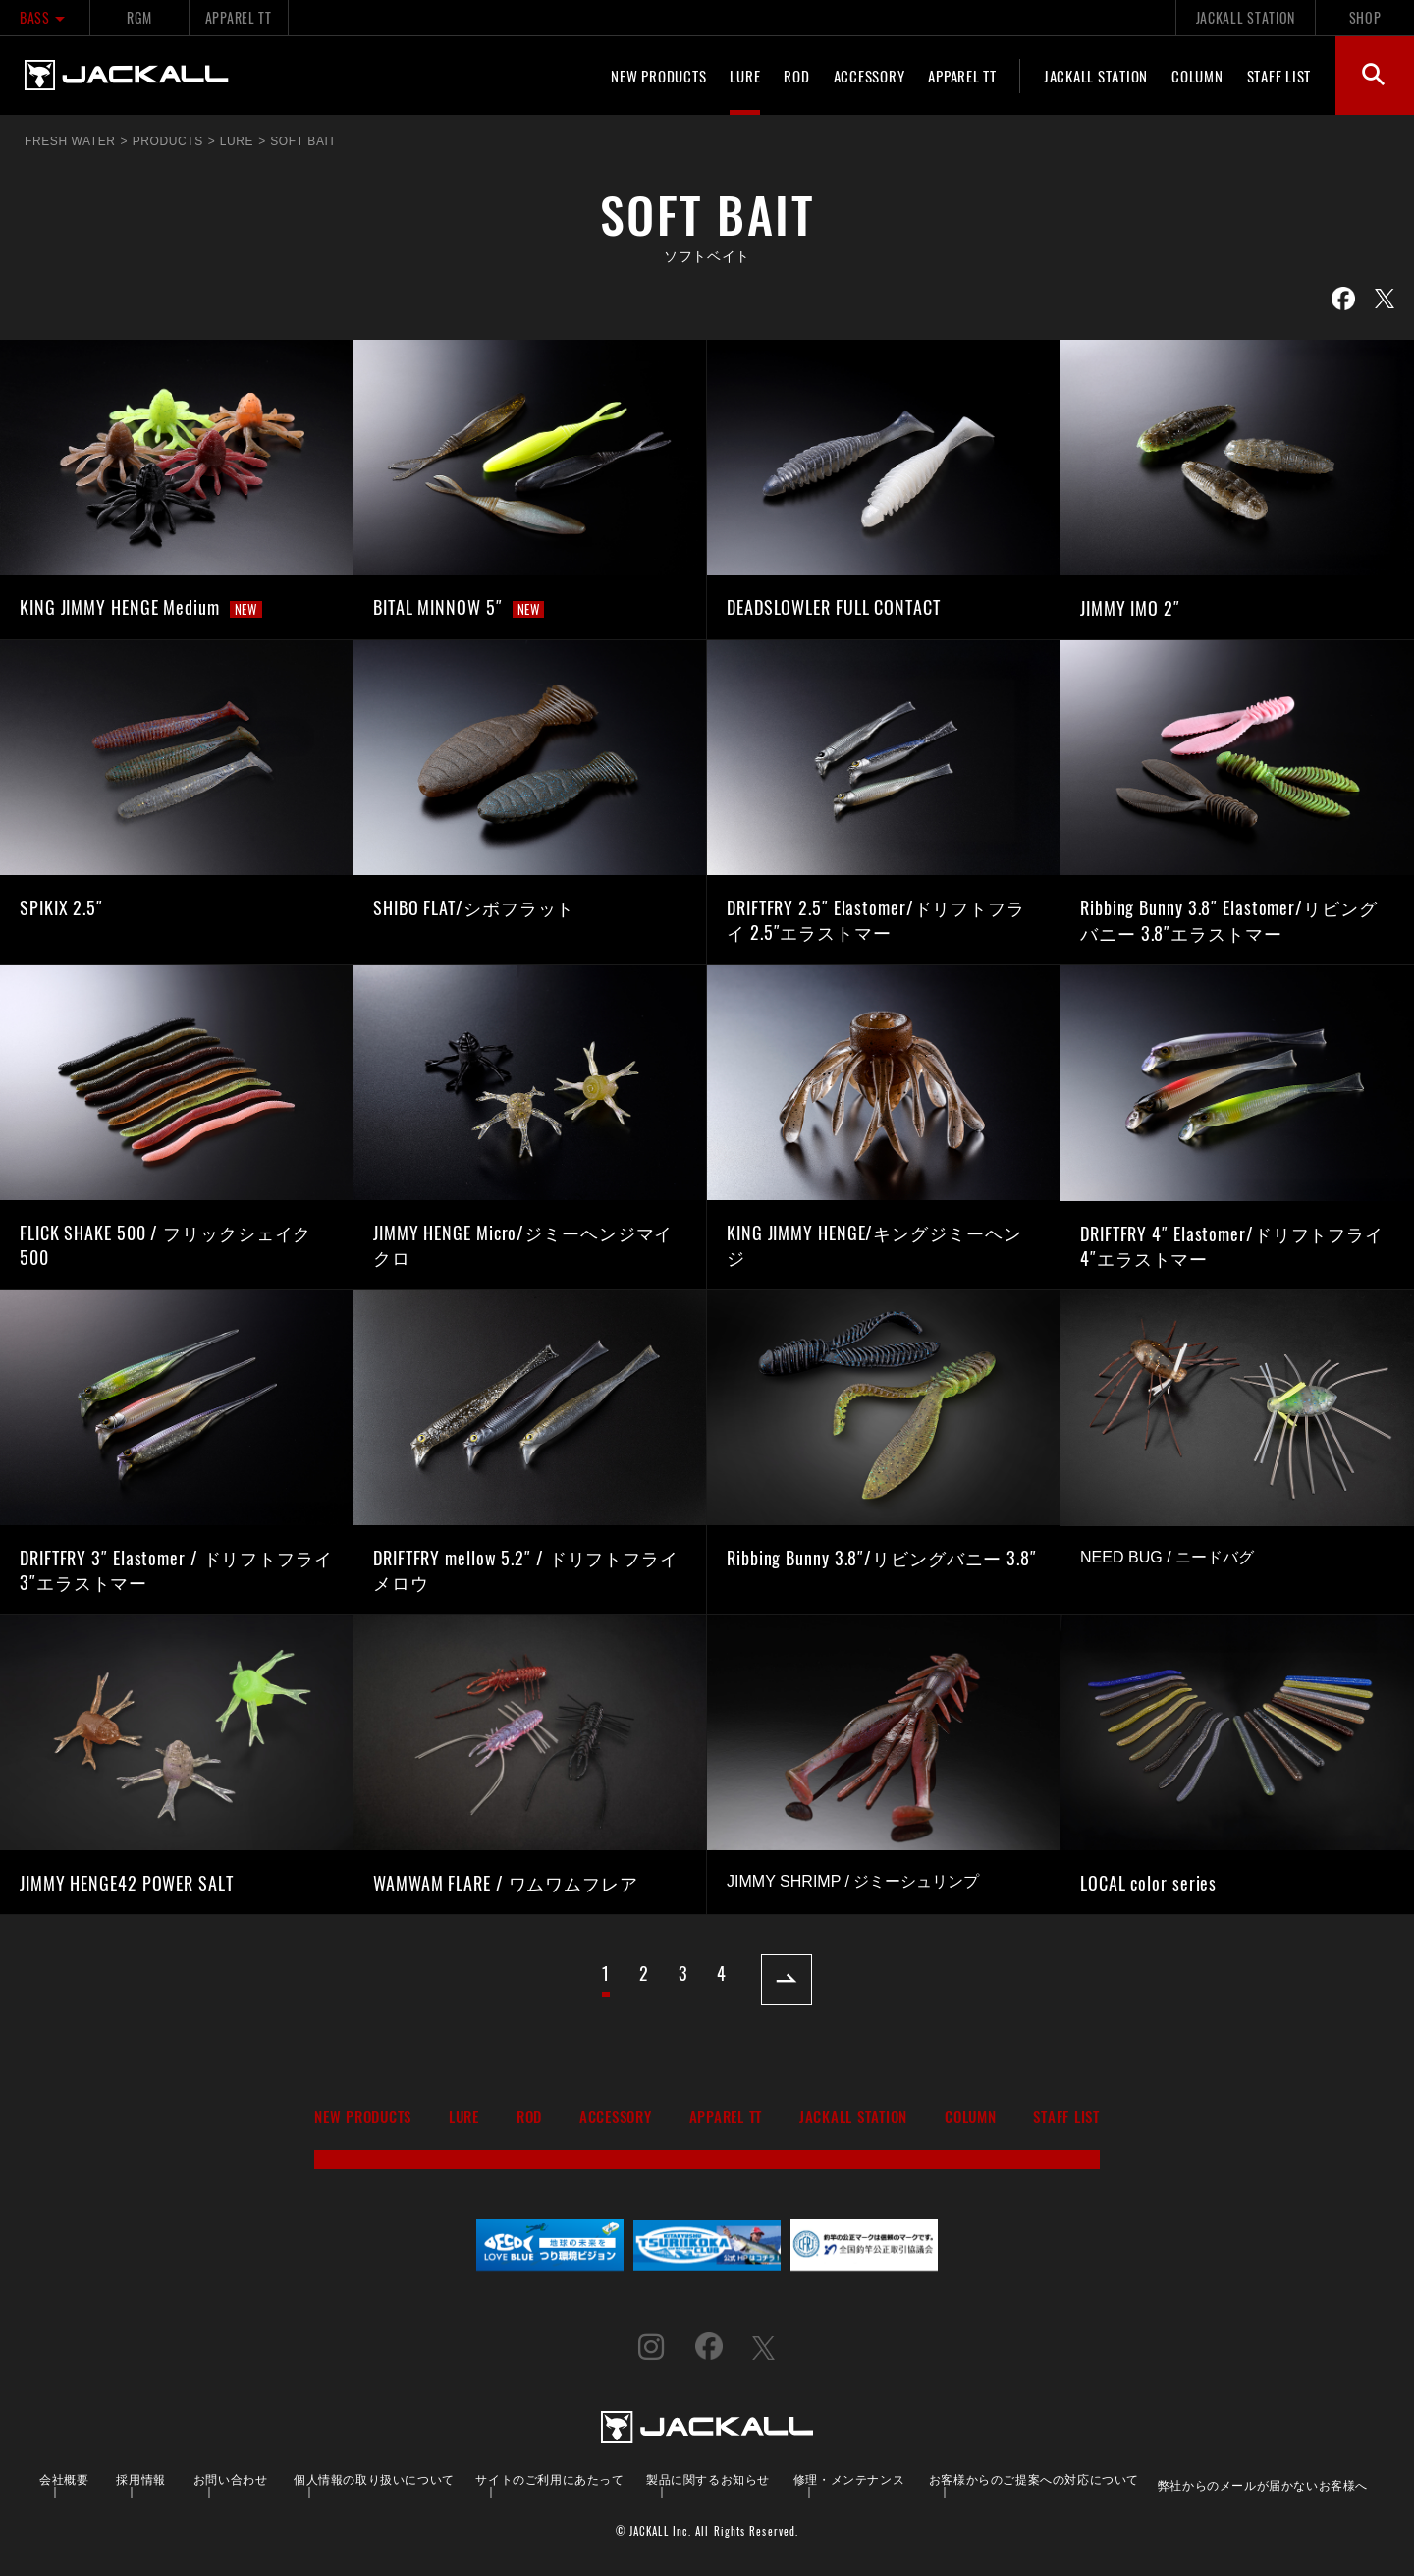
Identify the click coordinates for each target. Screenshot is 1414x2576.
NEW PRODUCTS (658, 75)
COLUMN (1197, 75)
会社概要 (63, 2478)
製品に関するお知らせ (708, 2478)
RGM (139, 17)
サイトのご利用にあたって (549, 2478)
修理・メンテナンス (848, 2478)
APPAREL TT (238, 17)
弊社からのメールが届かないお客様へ (1263, 2484)
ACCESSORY (869, 75)
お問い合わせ (230, 2478)
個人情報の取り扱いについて (374, 2478)
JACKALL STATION (1245, 17)
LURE (745, 75)
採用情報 (140, 2478)
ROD (796, 75)
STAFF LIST (1279, 75)
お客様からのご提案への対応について (1034, 2478)
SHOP (1365, 17)
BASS (45, 17)
